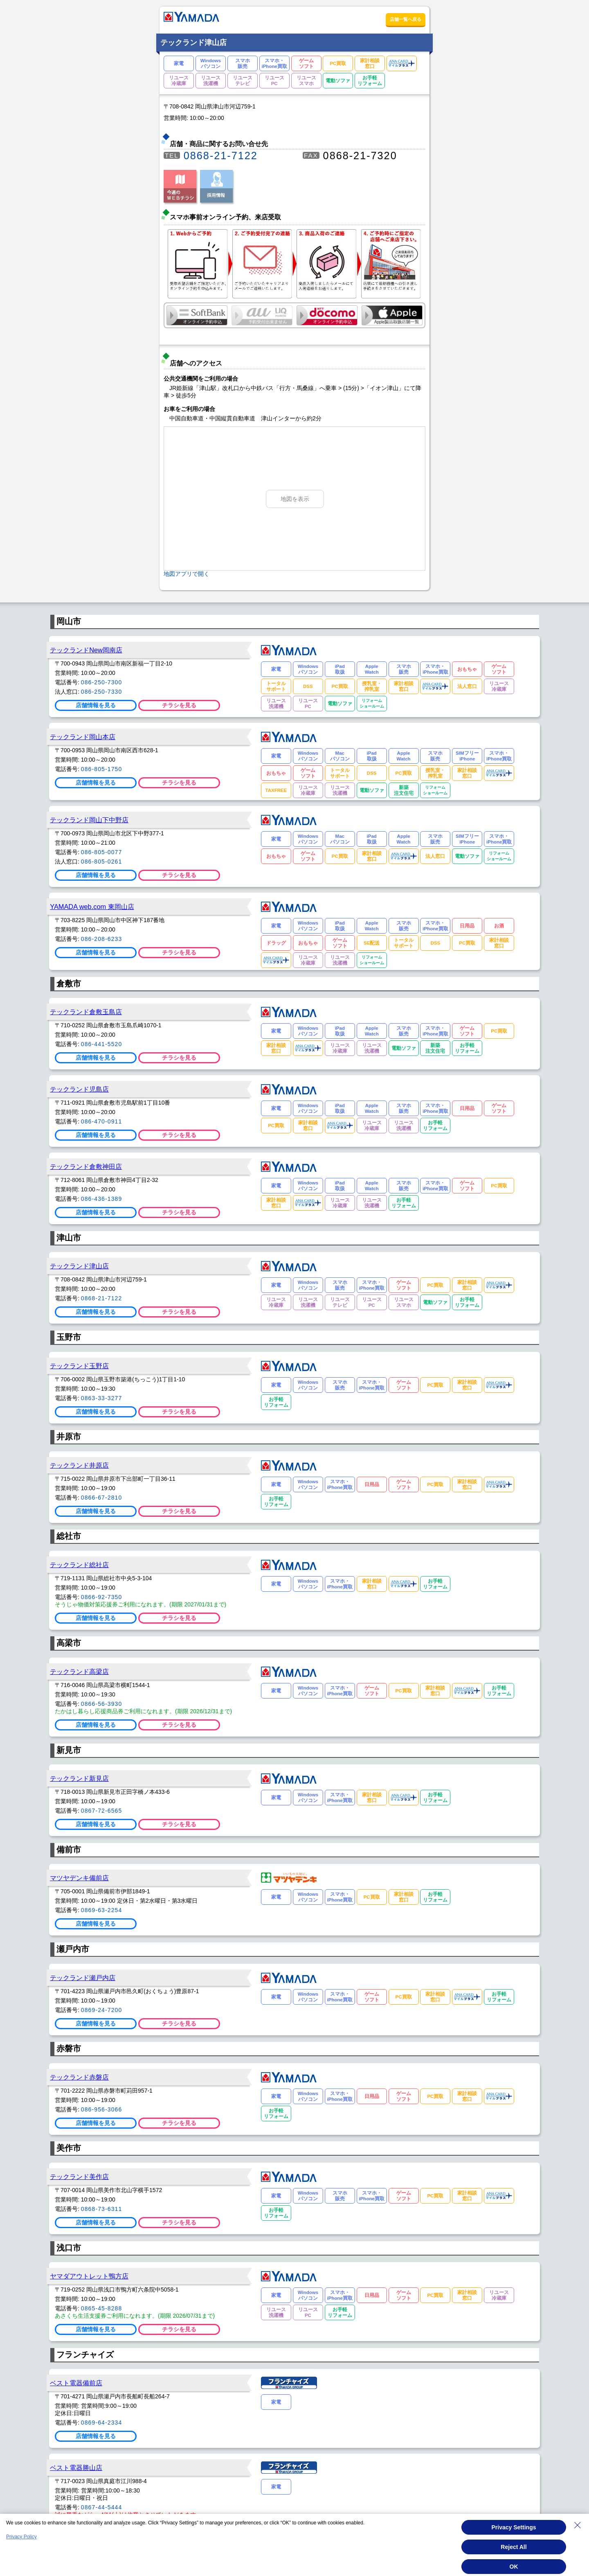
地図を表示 (295, 499)
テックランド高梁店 (79, 1671)
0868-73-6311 (101, 2209)
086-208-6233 (101, 939)
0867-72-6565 (101, 1810)
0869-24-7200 (101, 2010)
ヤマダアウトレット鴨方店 (89, 2276)
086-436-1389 (101, 1199)
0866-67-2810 (101, 1497)
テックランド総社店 (79, 1564)
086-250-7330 (101, 691)
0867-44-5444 (101, 2507)
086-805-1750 (101, 769)
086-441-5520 (101, 1044)
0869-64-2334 (101, 2422)
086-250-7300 (101, 682)
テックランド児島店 (79, 1089)
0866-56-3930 (101, 1704)
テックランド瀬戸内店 (82, 1977)
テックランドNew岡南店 (86, 650)
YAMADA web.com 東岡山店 (92, 906)
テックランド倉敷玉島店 (86, 1011)
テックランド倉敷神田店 (86, 1166)
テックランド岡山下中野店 (89, 819)
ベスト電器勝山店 (76, 2467)
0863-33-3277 (101, 1398)
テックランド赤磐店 (79, 2077)
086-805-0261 (101, 861)
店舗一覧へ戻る (405, 19)
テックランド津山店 (79, 1266)
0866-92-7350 (101, 1597)
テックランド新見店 (79, 1778)
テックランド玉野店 (79, 1365)
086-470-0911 (101, 1121)
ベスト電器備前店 (76, 2383)
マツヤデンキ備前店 (79, 1877)
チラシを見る (179, 705)
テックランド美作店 (79, 2176)
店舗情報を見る (96, 705)
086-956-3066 (101, 2109)
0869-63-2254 (101, 1910)
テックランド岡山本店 (82, 736)
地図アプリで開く (186, 574)
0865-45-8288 (101, 2308)
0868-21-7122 (221, 155)
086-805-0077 (101, 852)
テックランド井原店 (79, 1465)
